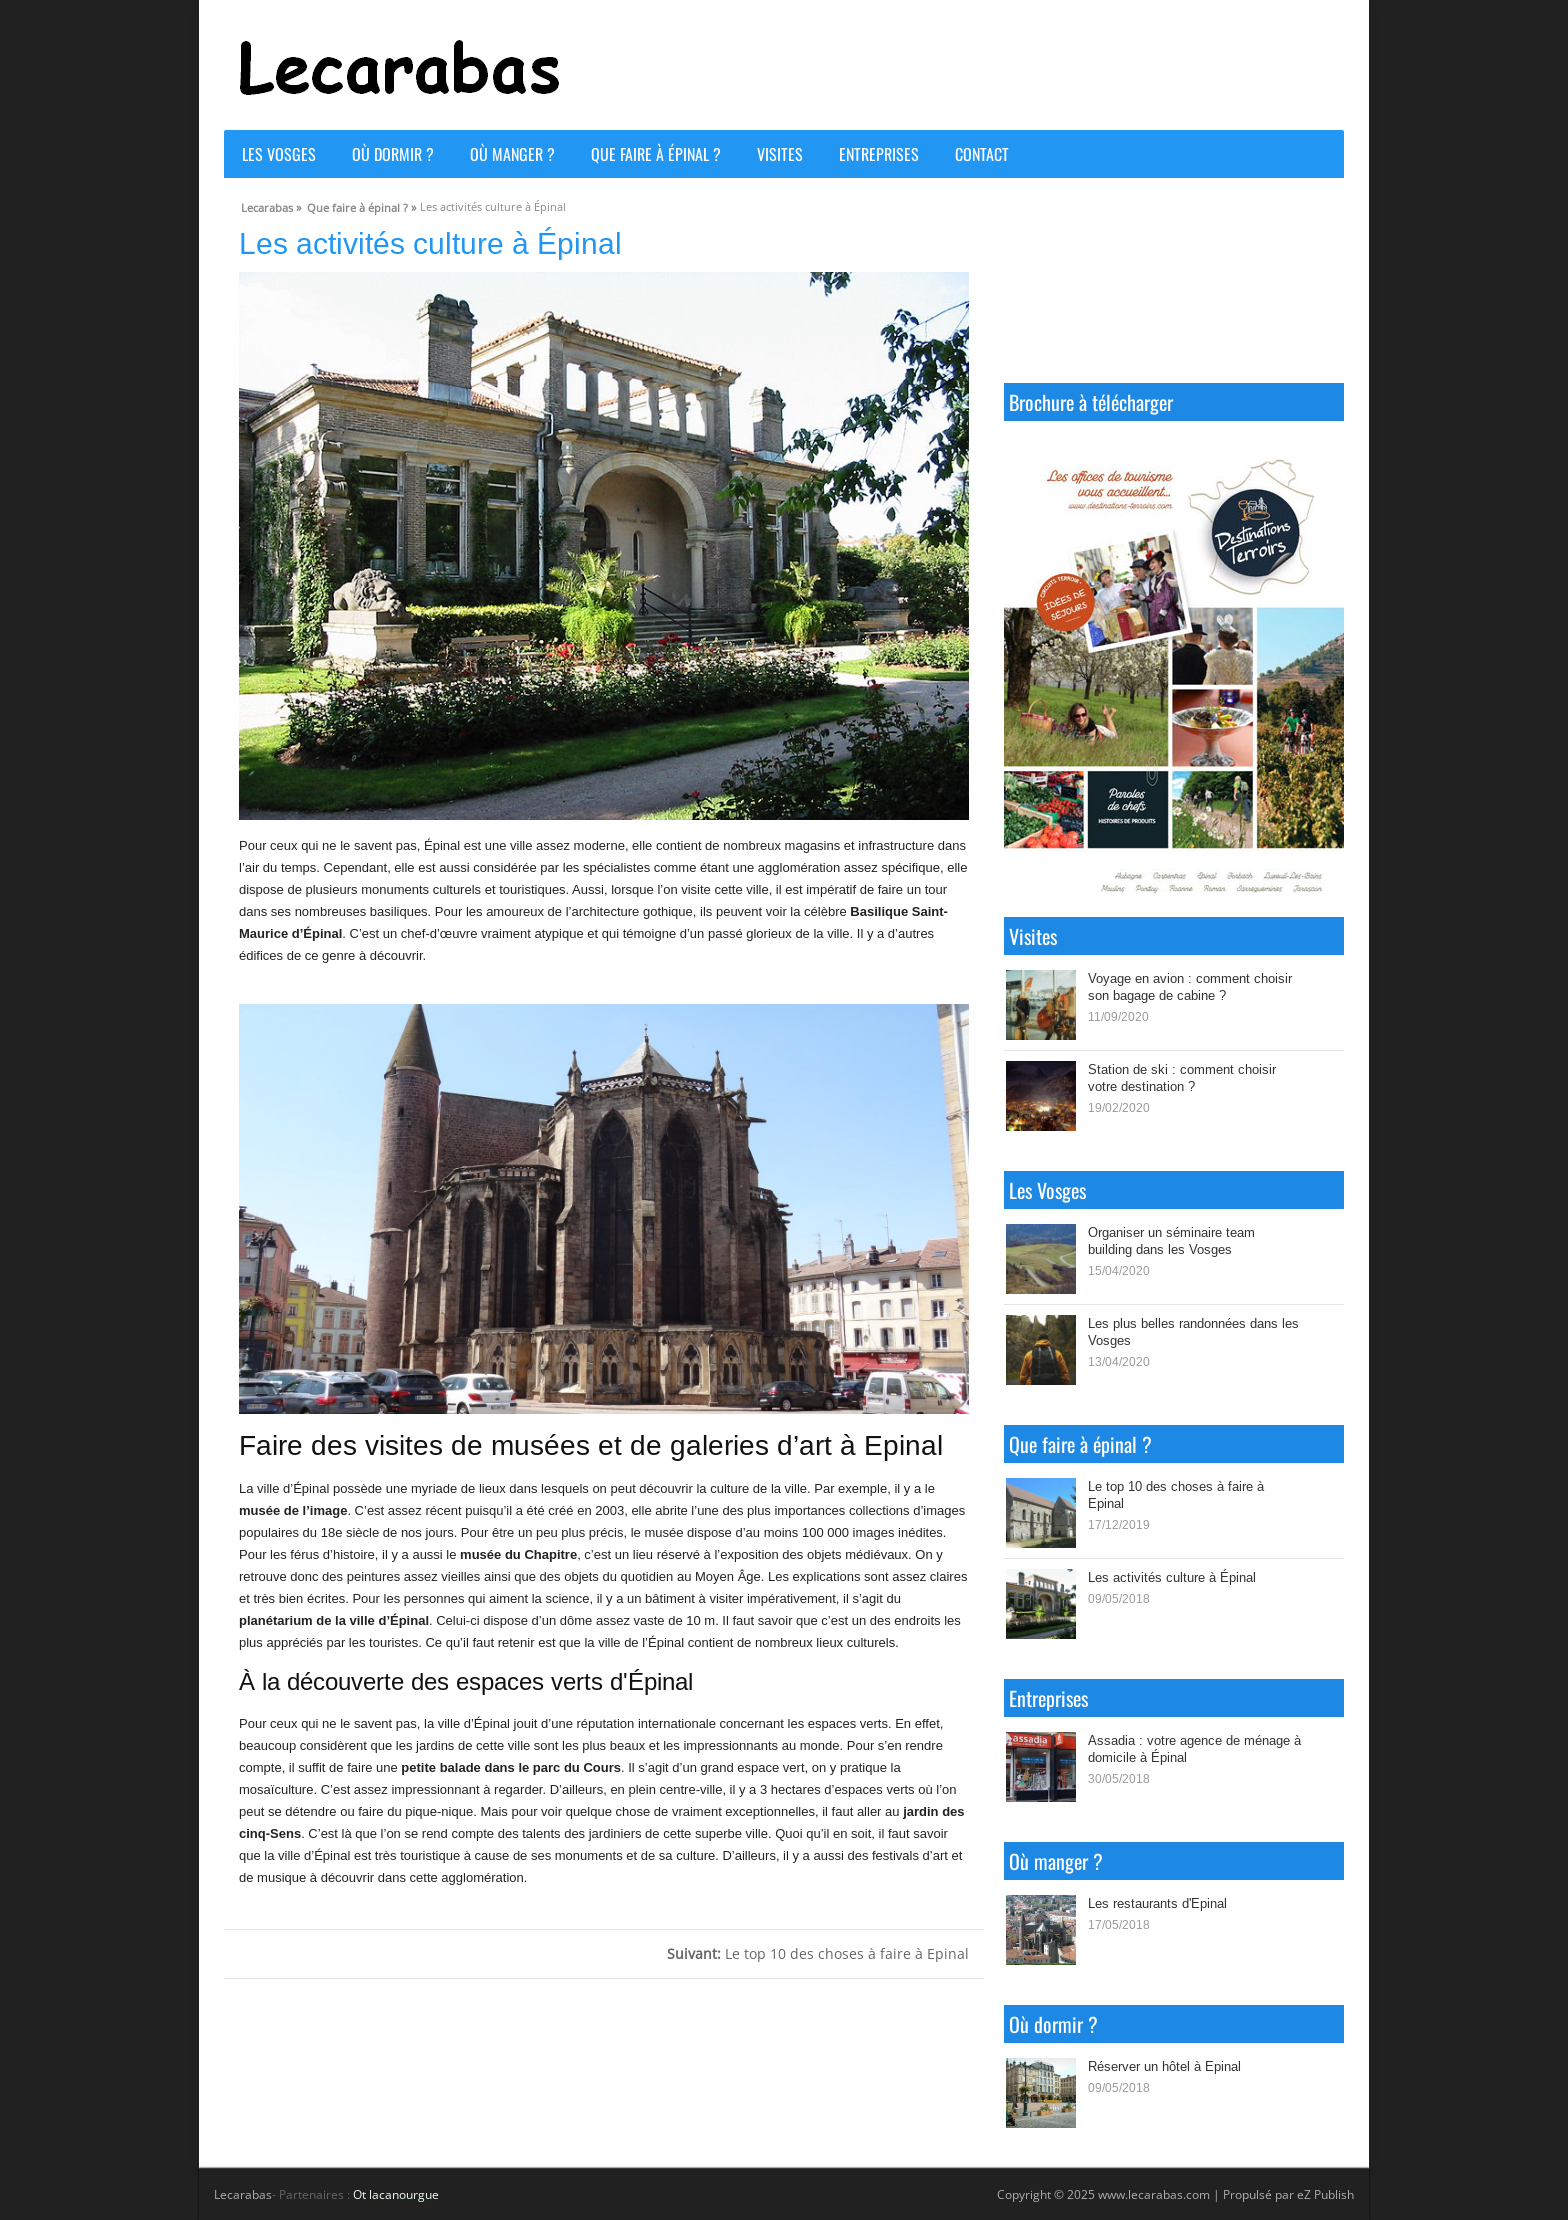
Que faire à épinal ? (656, 154)
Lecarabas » (271, 205)
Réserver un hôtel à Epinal (1164, 2066)
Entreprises (879, 154)
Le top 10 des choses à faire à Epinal (818, 1953)
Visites (780, 154)
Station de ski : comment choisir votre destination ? (1182, 1077)
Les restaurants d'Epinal (1157, 1903)
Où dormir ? (393, 154)
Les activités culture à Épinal (1172, 1577)
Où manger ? (512, 154)
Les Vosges (279, 154)
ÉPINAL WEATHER (1174, 288)
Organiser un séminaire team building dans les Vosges (1171, 1240)
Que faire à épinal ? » (361, 205)
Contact (982, 154)
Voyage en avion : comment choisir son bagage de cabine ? (1190, 986)
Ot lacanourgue (396, 2194)
